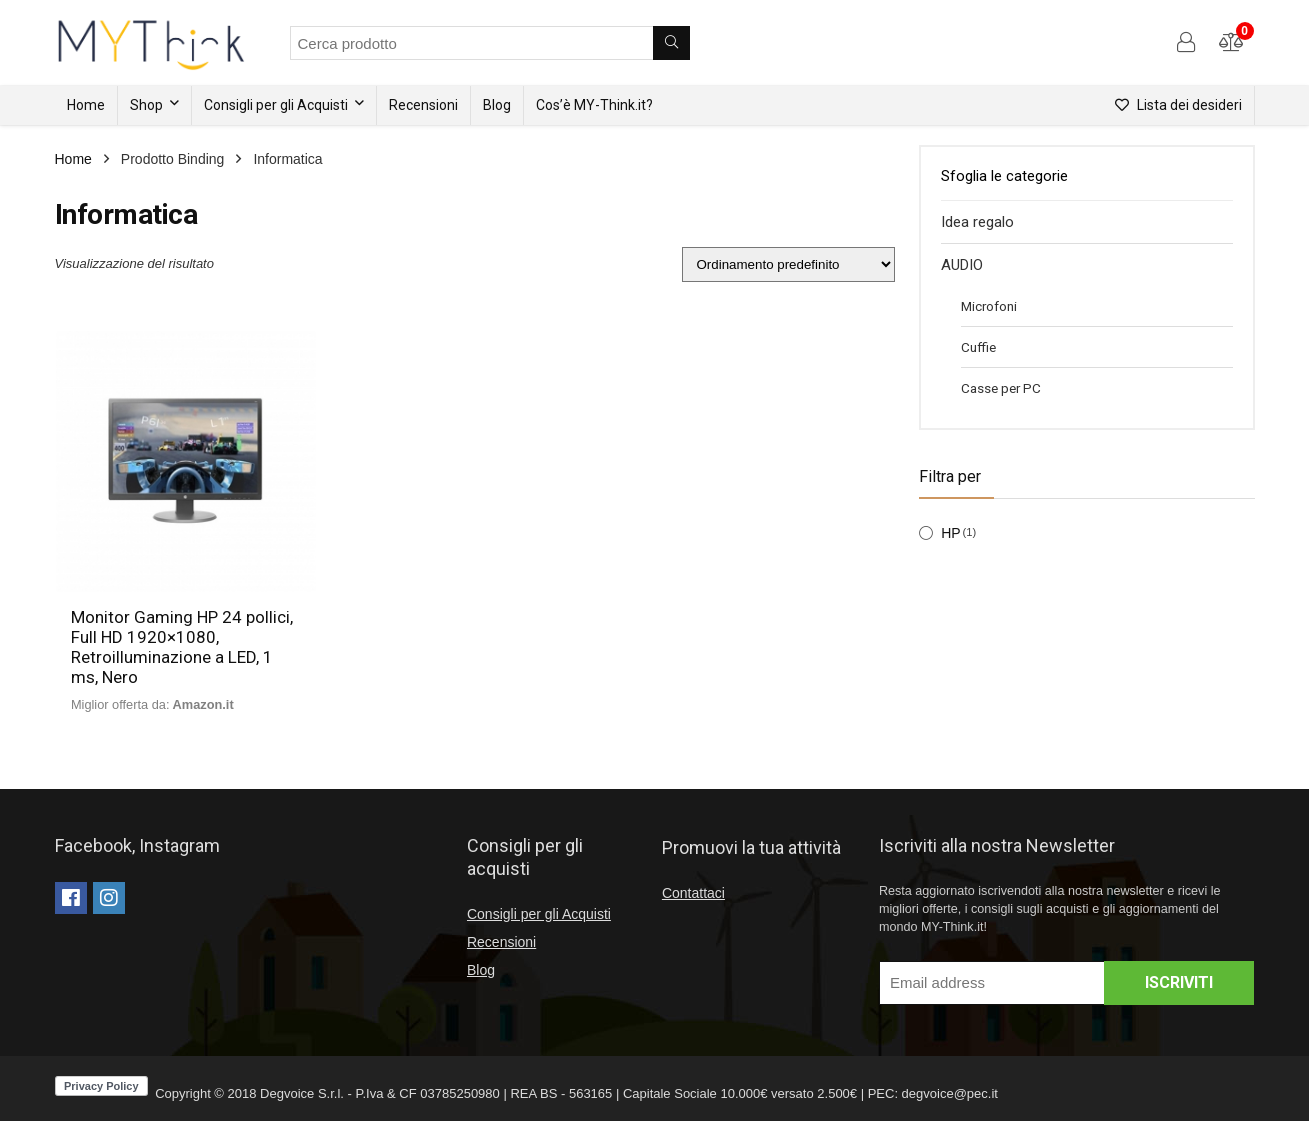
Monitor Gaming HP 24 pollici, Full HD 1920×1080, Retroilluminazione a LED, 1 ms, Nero (182, 647)
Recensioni (423, 105)
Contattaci (693, 893)
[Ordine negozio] (788, 264)
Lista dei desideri (1178, 105)
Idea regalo (977, 222)
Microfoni (989, 306)
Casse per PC (1001, 388)
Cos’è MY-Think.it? (594, 105)
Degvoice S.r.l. (302, 1093)
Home (86, 105)
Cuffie (978, 347)
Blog (497, 105)
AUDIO (962, 265)
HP (950, 533)
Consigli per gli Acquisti (276, 105)
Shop (146, 105)
